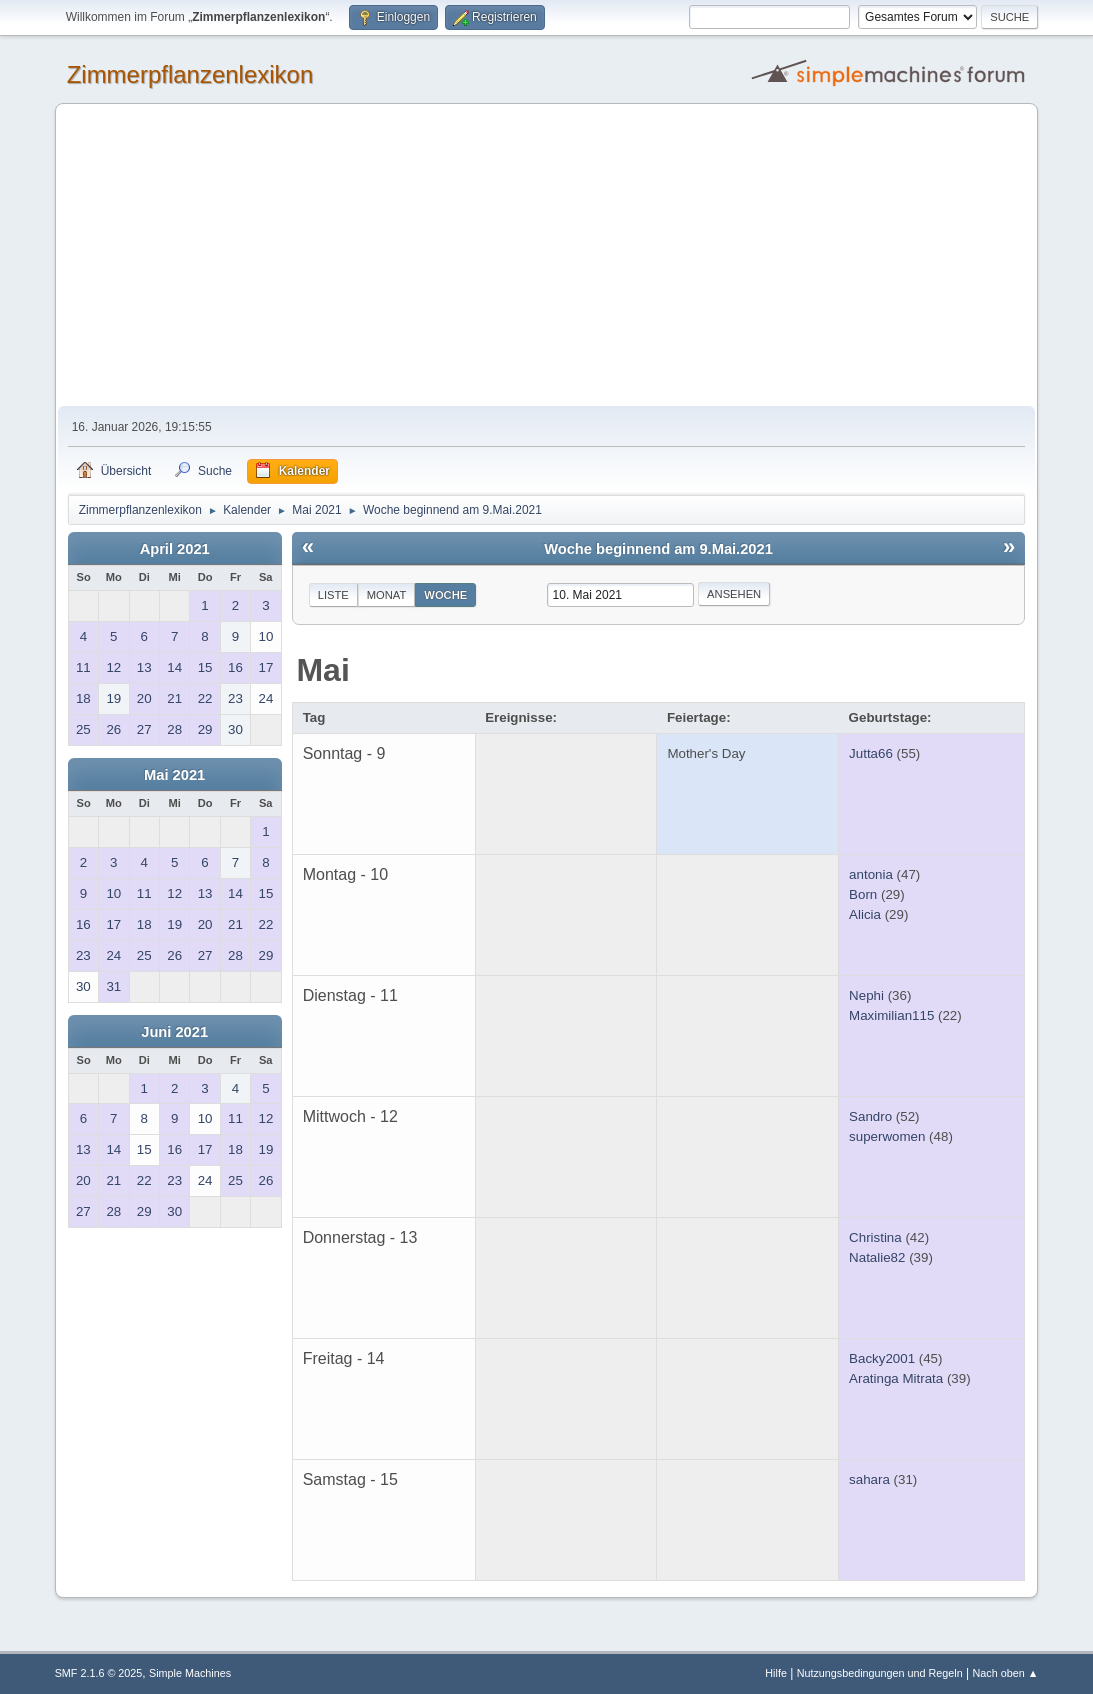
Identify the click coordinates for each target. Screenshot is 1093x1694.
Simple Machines (190, 1673)
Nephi (866, 995)
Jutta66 (871, 753)
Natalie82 (877, 1257)
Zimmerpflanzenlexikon (190, 74)
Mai (322, 670)
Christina (875, 1237)
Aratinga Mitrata (896, 1378)
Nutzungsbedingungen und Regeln (880, 1673)
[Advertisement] (547, 256)
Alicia (865, 914)
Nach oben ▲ (1006, 1673)
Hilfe (776, 1673)
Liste (333, 595)
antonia (871, 874)
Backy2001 (882, 1358)
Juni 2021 (174, 1032)
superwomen (887, 1136)
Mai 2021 (174, 775)
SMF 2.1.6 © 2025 (99, 1673)
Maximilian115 (891, 1015)
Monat (387, 595)
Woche (445, 595)
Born (863, 894)
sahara (869, 1479)
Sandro (870, 1116)
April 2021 (175, 549)
